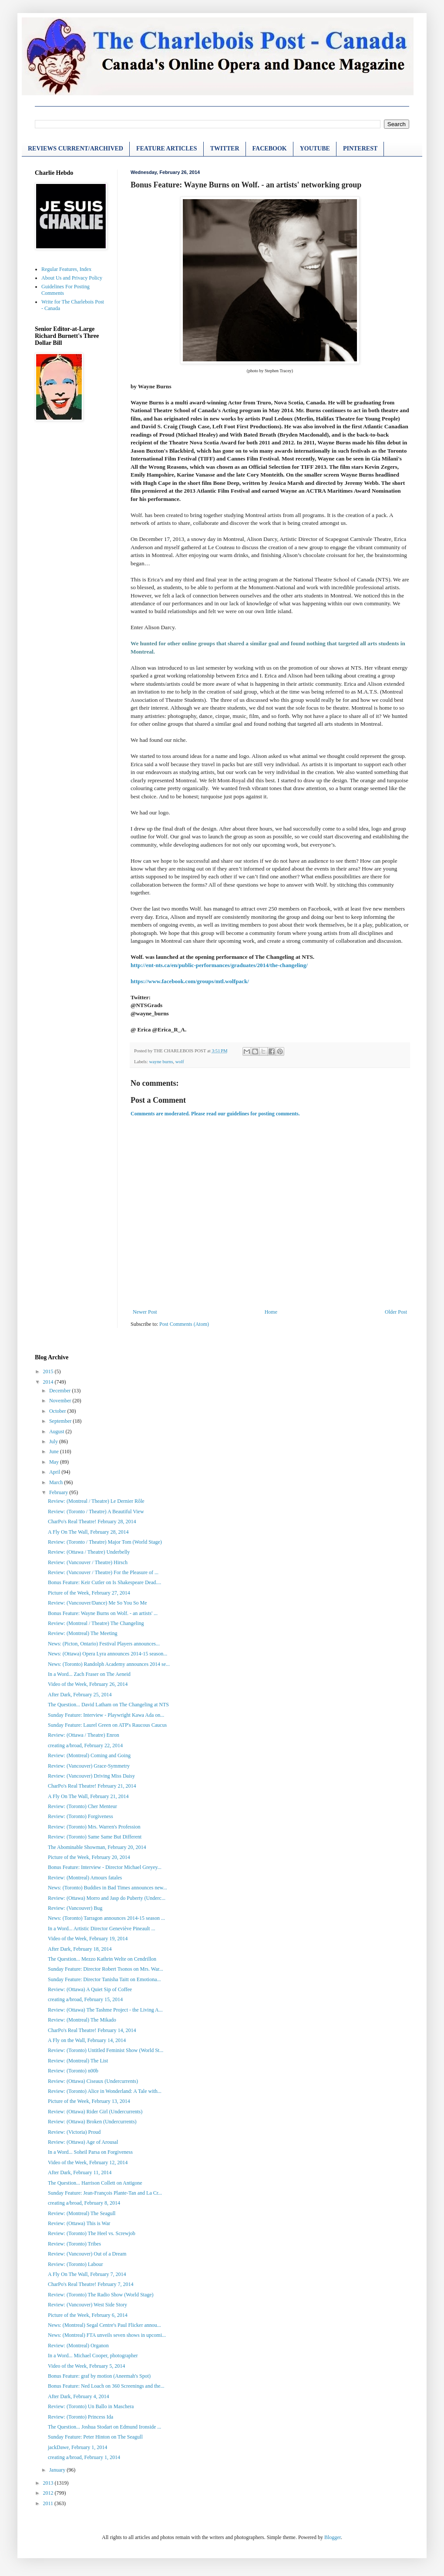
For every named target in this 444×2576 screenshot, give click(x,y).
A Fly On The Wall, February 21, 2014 (88, 1796)
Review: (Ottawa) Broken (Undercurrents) (92, 2122)
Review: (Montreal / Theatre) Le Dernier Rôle (96, 1501)
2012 (49, 2493)
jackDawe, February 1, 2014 (77, 2447)
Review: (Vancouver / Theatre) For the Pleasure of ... (103, 1572)
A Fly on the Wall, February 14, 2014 (87, 2040)
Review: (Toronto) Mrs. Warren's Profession (94, 1827)
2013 (49, 2483)
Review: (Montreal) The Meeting (82, 1633)
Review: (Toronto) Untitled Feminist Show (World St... (105, 2050)
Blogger (332, 2537)
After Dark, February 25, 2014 (80, 1695)
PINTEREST (360, 148)
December (60, 1391)
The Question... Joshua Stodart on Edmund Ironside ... (104, 2427)
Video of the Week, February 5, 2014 (86, 2366)
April (55, 1472)
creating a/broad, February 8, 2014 (84, 2203)
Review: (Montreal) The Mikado (82, 2020)
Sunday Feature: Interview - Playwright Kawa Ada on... (106, 1715)
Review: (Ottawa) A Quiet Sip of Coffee (90, 1989)
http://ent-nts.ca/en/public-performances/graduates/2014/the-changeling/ (219, 965)
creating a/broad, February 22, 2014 (85, 1745)
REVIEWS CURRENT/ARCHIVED (75, 148)
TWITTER (224, 148)
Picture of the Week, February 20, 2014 (89, 1857)
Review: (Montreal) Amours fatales (85, 1878)
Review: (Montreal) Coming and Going (89, 1755)
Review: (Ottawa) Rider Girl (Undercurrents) (95, 2112)
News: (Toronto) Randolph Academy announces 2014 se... (109, 1664)
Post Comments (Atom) (184, 1324)
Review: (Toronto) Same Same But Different (94, 1837)
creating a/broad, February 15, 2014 (85, 1999)
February (59, 1492)
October (58, 1411)
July (54, 1441)
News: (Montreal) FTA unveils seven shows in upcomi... (107, 2335)
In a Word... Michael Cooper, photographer (93, 2355)
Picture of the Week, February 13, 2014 (89, 2101)
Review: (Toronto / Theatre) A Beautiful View (96, 1511)
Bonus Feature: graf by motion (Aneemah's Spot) (99, 2376)
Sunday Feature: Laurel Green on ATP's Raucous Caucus (107, 1725)
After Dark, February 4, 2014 (78, 2396)
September (61, 1421)
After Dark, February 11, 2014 (79, 2172)
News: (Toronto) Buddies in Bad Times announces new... (107, 1888)
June (54, 1451)
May (54, 1462)
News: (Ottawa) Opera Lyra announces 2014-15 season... (107, 1654)
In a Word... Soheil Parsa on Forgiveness (90, 2152)
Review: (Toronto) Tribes (74, 2244)
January (58, 2470)
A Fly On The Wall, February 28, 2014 (88, 1532)
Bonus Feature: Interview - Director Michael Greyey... (104, 1867)
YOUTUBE (315, 148)
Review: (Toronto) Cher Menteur (82, 1806)
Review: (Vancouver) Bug (75, 1908)
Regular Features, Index (66, 269)
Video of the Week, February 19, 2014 (88, 1938)
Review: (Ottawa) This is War (79, 2223)
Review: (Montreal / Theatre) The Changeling (96, 1623)
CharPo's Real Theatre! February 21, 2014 (92, 1786)
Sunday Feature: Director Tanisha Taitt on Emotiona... (104, 1979)
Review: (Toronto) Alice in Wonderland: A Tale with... (104, 2091)
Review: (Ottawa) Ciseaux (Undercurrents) (93, 2081)
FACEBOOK (269, 148)
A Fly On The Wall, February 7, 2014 (87, 2274)
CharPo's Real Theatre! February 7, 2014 (91, 2284)
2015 (49, 1371)
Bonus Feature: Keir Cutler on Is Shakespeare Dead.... (104, 1582)
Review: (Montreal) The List (78, 2061)
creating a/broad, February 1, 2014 (84, 2457)
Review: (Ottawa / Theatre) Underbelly (89, 1552)
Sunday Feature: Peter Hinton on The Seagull (95, 2437)
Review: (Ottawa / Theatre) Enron (83, 1735)
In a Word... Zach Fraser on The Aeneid (89, 1674)
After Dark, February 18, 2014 (80, 1949)
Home (271, 1312)
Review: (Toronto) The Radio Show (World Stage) (101, 2295)
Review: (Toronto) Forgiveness (80, 1816)
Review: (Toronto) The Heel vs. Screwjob (91, 2233)
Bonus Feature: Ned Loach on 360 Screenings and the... (106, 2386)
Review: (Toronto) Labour (75, 2264)
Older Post (396, 1312)
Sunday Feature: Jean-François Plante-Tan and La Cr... (105, 2193)
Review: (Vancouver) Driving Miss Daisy (91, 1776)
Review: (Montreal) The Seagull (81, 2213)
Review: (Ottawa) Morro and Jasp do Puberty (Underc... (106, 1898)
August (57, 1431)
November (61, 1401)
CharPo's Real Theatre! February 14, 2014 (92, 2030)
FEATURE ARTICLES (166, 148)
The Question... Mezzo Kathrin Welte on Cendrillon (102, 1959)
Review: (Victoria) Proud (74, 2132)
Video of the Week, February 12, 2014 (88, 2162)
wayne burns (161, 1061)
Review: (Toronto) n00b (73, 2071)
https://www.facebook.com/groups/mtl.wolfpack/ (190, 981)
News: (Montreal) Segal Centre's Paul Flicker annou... (104, 2325)
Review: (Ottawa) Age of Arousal (83, 2142)
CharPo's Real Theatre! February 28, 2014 (92, 1521)
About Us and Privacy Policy (71, 278)
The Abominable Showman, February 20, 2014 (97, 1847)
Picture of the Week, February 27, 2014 (89, 1593)
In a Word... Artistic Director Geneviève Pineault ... (101, 1928)
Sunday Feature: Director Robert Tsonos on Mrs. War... (105, 1969)
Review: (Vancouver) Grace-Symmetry (89, 1766)
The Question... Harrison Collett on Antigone (95, 2183)
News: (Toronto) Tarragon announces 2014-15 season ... (106, 1918)
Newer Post (145, 1312)
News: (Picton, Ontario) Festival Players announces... (104, 1644)
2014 (49, 1382)
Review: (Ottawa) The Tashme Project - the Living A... (105, 2010)
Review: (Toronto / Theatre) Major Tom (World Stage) (105, 1542)
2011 (49, 2503)
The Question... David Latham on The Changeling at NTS (108, 1705)
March (56, 1482)
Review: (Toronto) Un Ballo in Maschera (91, 2406)
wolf (179, 1061)
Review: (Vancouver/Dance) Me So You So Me (97, 1603)
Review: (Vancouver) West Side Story (87, 2305)
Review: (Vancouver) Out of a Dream (87, 2254)
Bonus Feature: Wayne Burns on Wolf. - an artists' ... (103, 1613)
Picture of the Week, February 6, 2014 (88, 2315)
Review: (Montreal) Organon (78, 2345)
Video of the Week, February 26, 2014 (88, 1684)
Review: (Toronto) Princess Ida (80, 2417)
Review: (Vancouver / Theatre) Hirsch (88, 1562)
